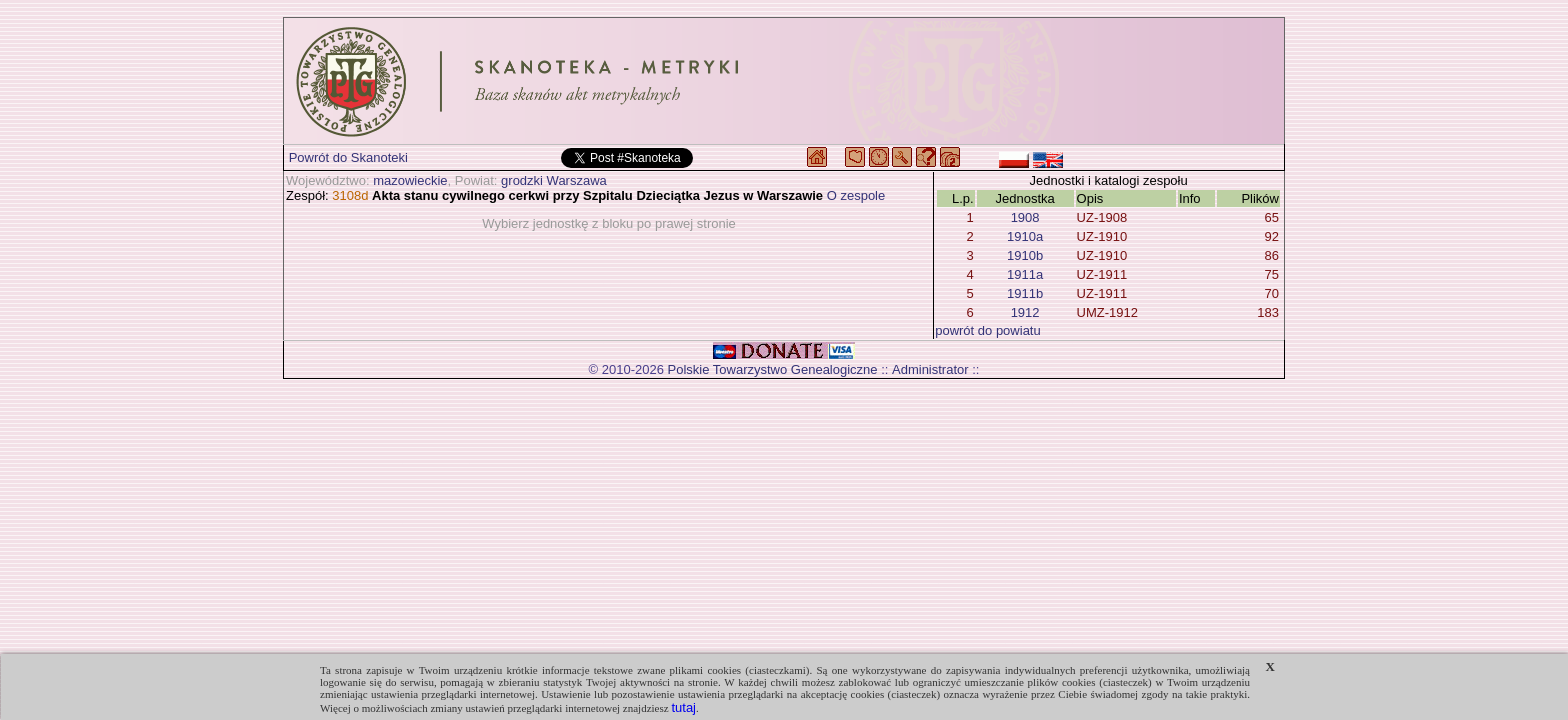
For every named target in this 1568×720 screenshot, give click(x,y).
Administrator (930, 369)
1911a (1025, 274)
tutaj (683, 707)
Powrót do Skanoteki (348, 157)
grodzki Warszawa (554, 180)
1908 (1025, 217)
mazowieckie (410, 180)
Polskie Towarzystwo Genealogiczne (773, 369)
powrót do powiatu (988, 330)
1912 (1025, 312)
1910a (1025, 236)
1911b (1025, 293)
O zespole (856, 195)
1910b (1025, 255)
